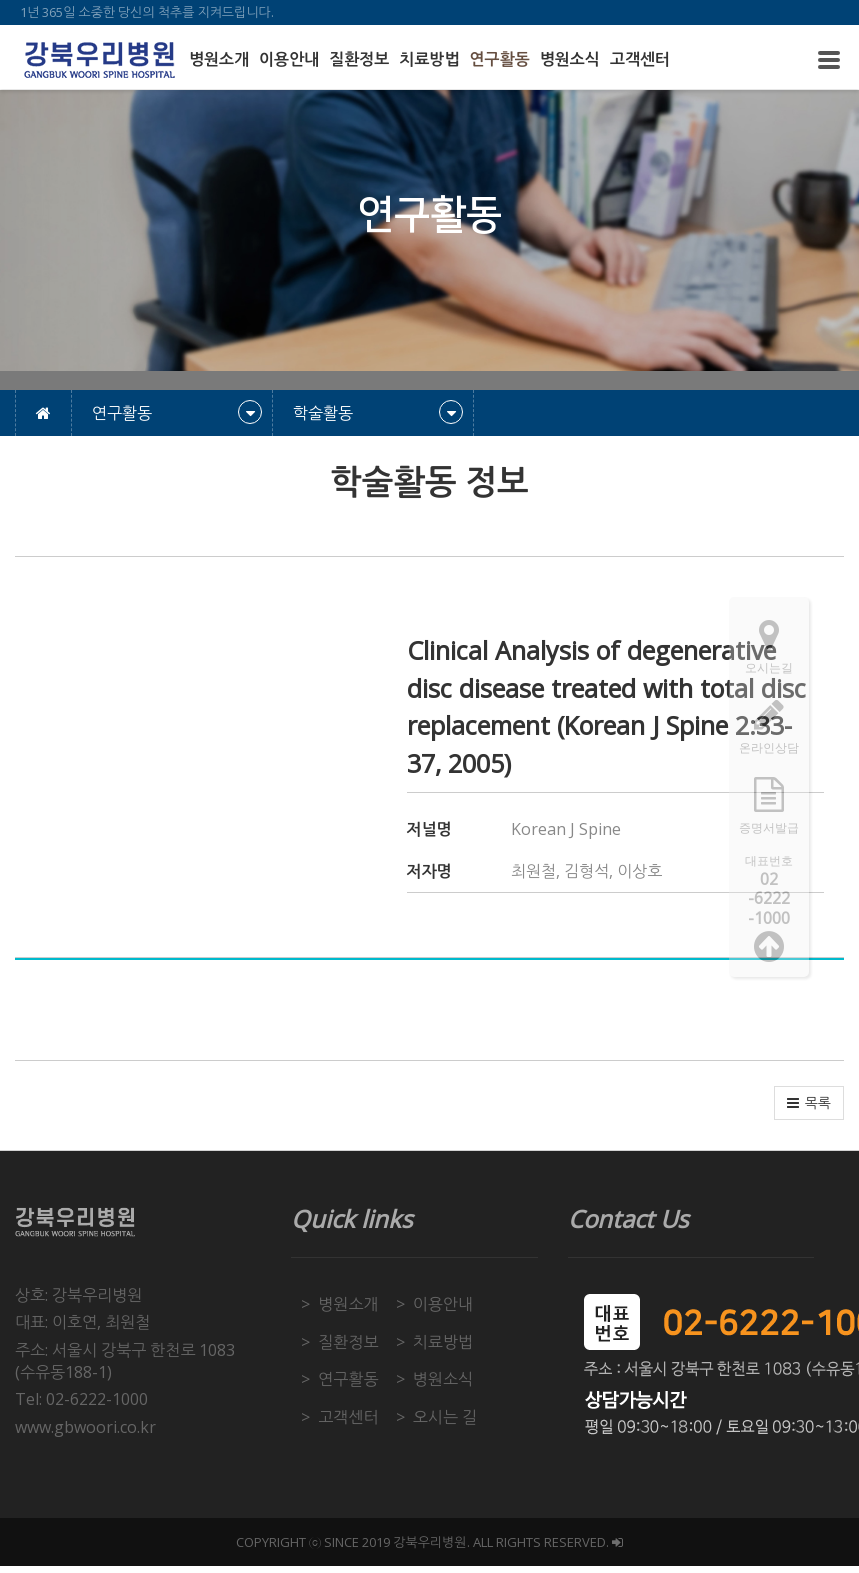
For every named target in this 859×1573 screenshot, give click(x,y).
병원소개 (219, 59)
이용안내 (289, 59)
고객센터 (640, 59)
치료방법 (429, 59)
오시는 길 (445, 1417)
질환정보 (359, 59)
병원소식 (570, 59)
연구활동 (500, 59)
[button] (809, 1103)
